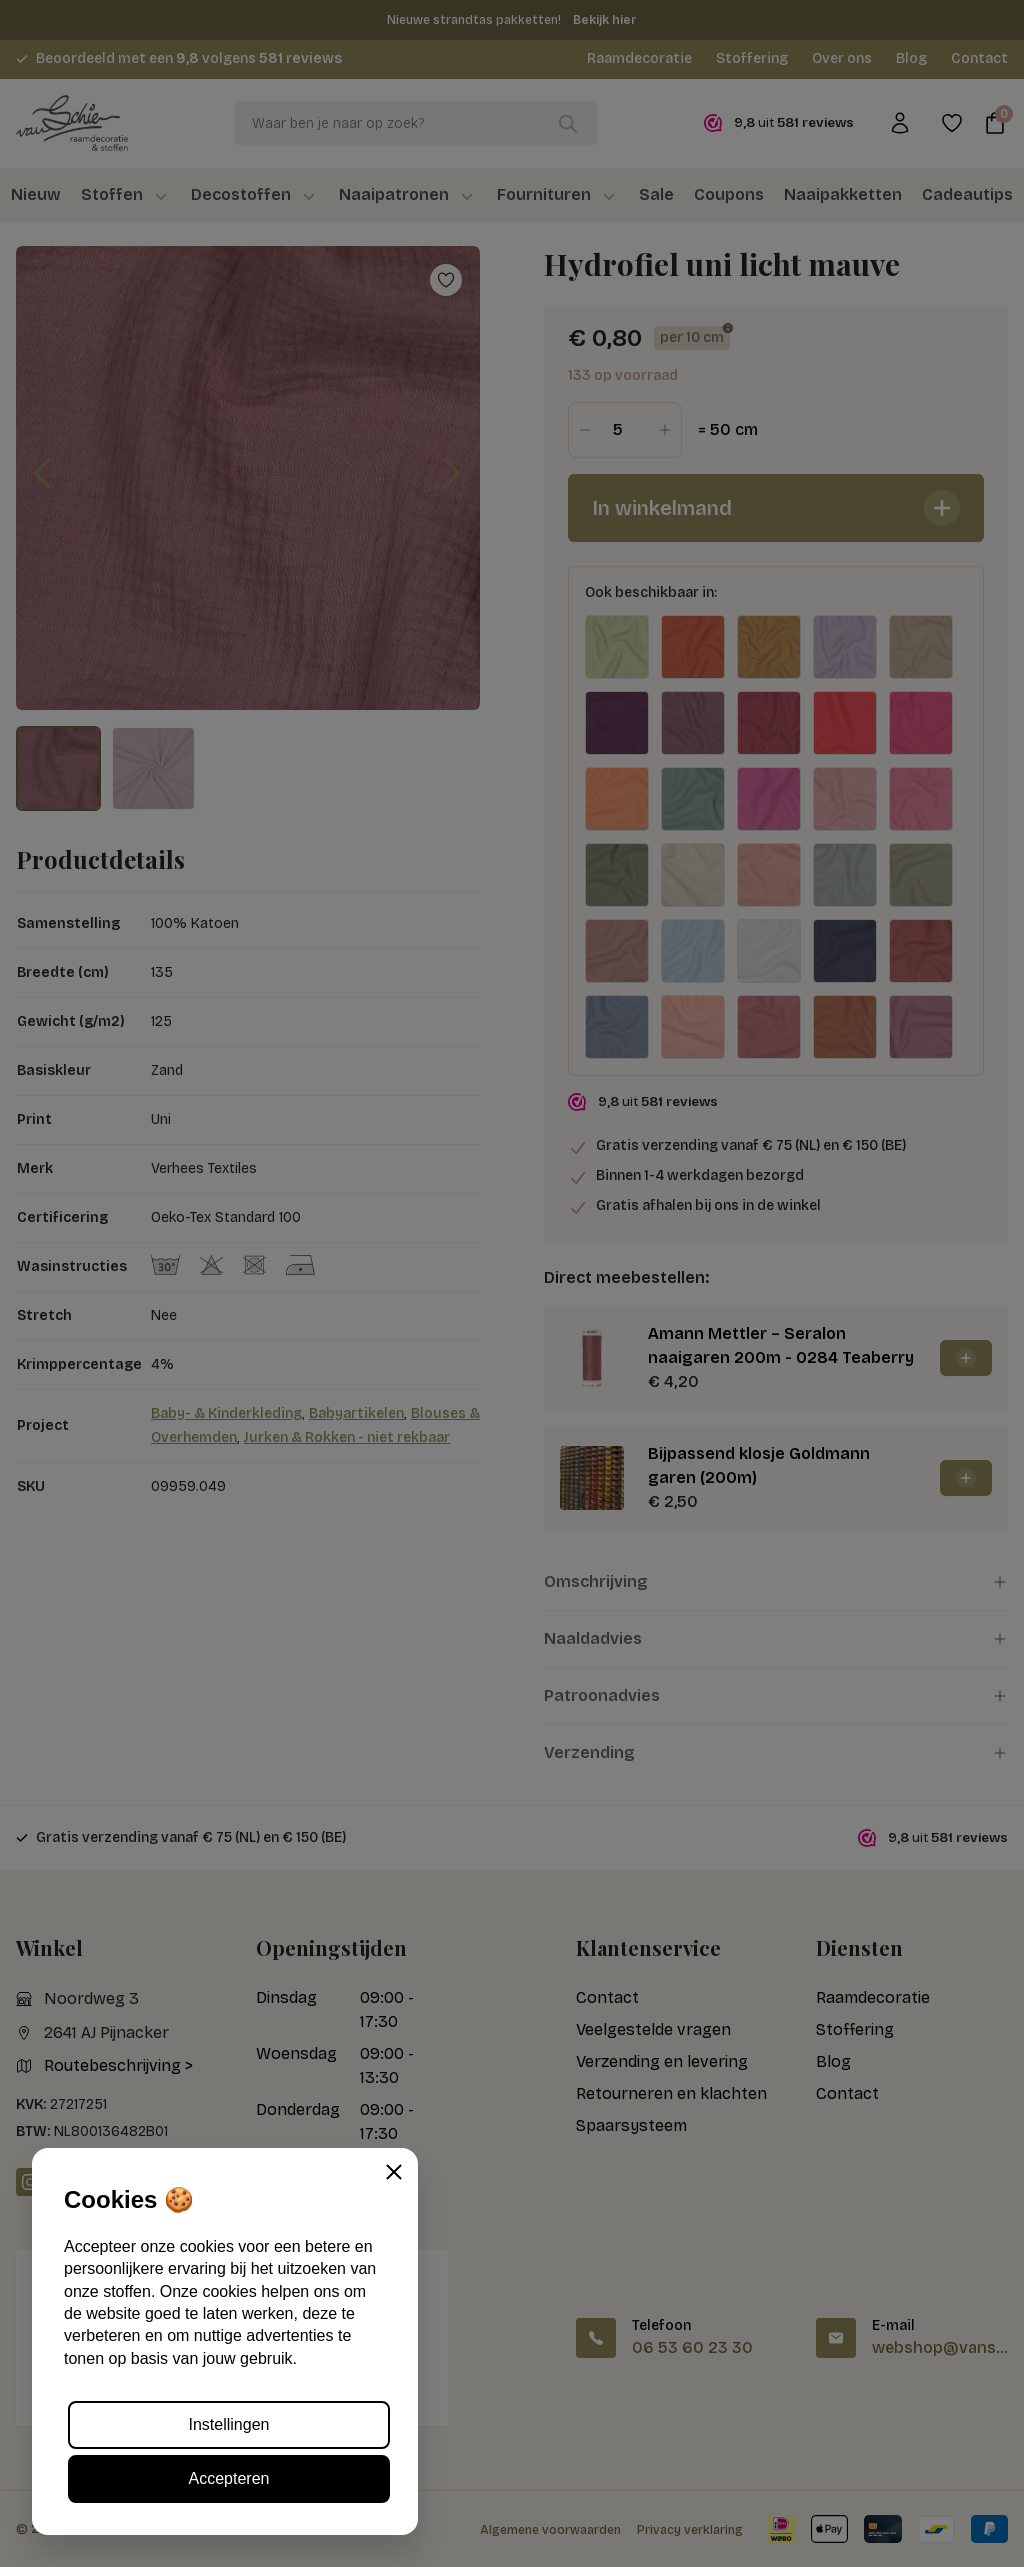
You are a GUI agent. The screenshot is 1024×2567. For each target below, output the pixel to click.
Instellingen (229, 2424)
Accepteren (229, 2478)
